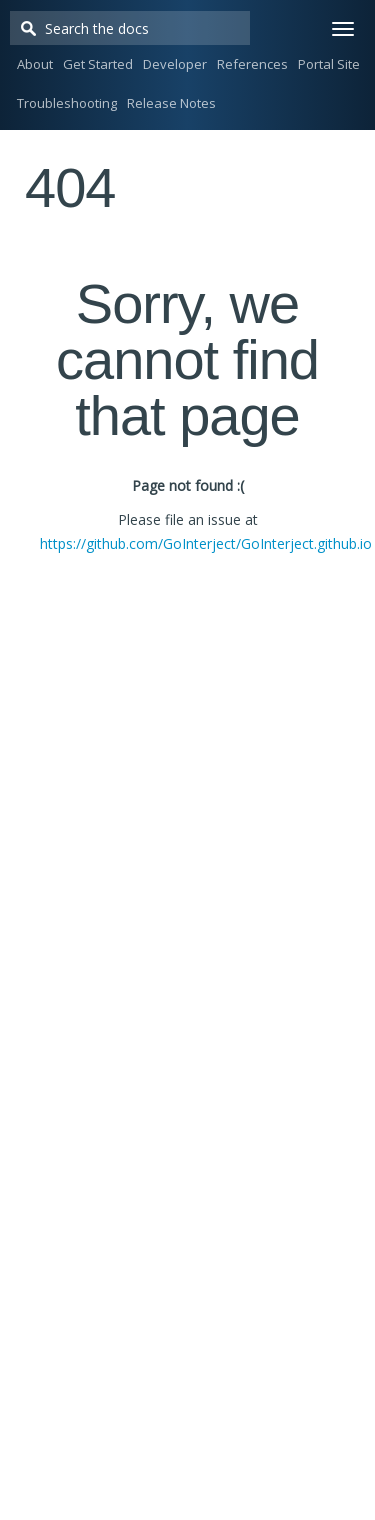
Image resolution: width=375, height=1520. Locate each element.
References (252, 64)
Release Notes (171, 103)
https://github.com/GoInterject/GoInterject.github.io (206, 543)
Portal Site (329, 64)
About (35, 64)
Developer (175, 64)
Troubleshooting (67, 103)
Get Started (98, 64)
